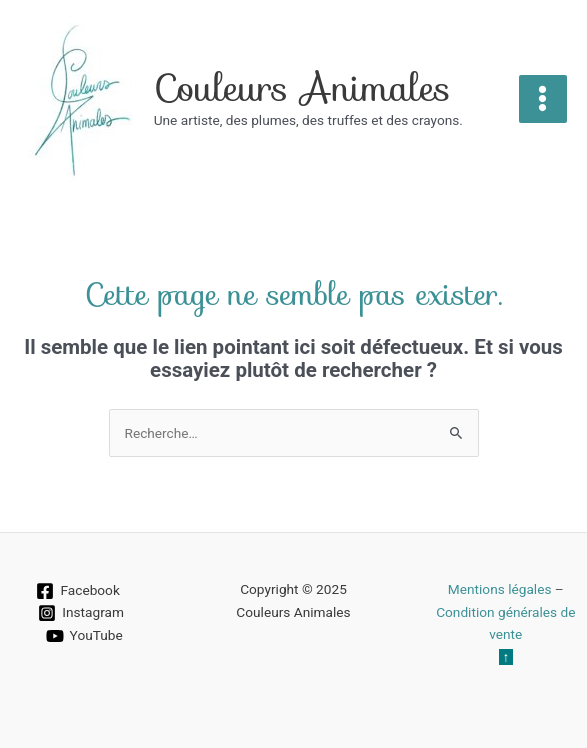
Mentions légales (500, 589)
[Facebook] (78, 591)
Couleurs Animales (302, 88)
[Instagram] (81, 613)
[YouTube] (84, 636)
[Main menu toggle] (543, 99)
